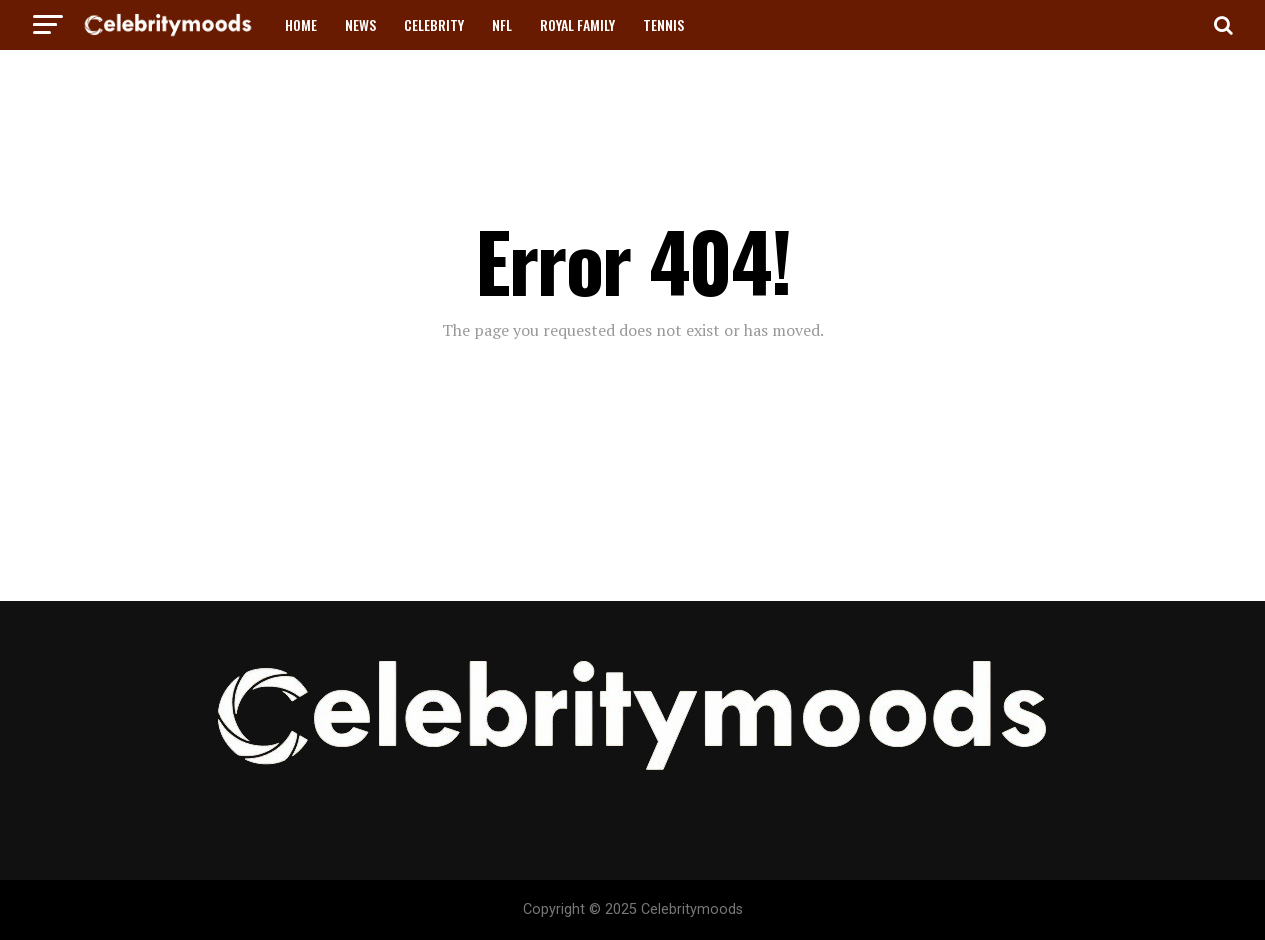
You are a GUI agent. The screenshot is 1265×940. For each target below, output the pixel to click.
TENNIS (663, 24)
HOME (301, 24)
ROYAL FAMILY (577, 24)
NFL (502, 24)
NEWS (360, 24)
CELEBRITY (434, 24)
